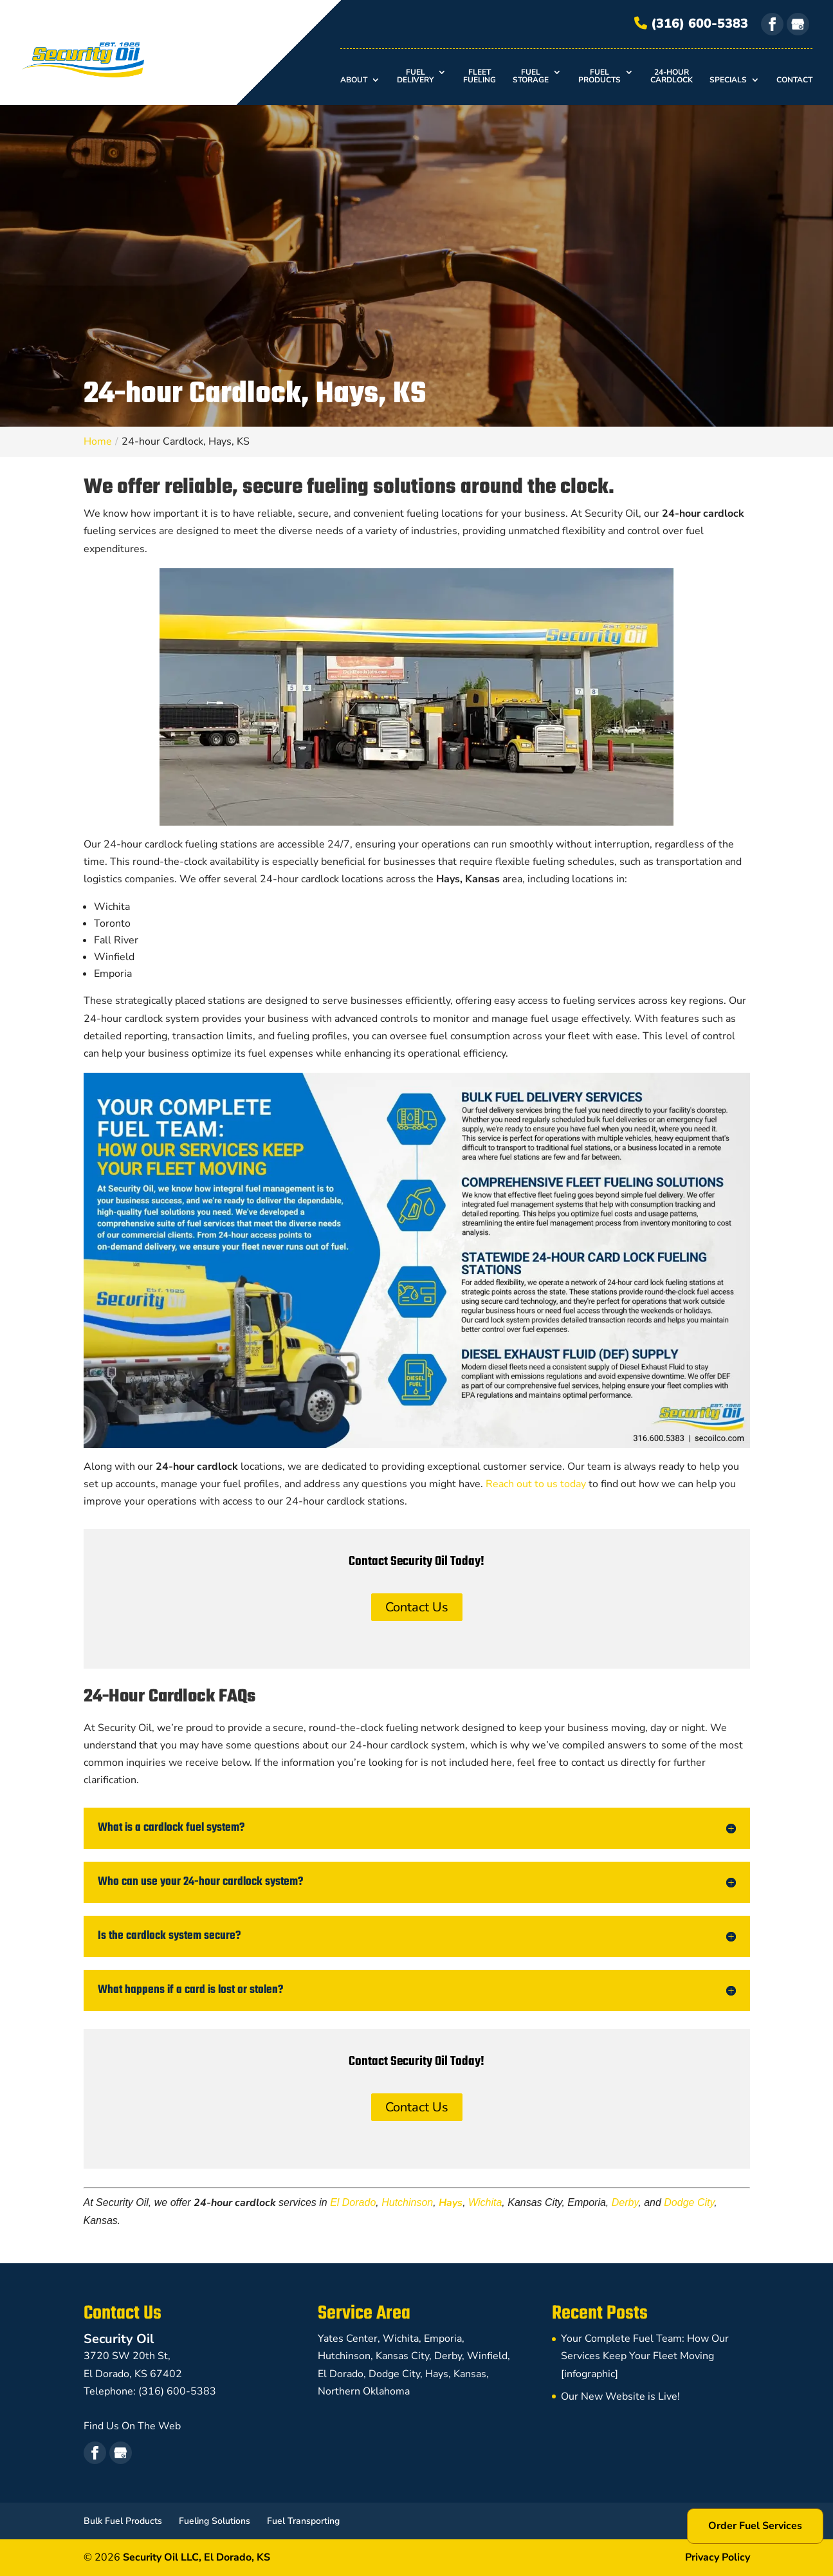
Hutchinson (407, 2202)
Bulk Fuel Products (123, 2521)
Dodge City (689, 2202)
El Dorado (353, 2202)
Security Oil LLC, (196, 2557)
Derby (625, 2202)
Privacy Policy (717, 2557)
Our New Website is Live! (620, 2396)
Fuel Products (599, 76)
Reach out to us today (536, 1484)
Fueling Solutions (214, 2521)
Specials (728, 80)
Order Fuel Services (755, 2526)
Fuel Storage (531, 76)
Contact (794, 80)
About (353, 80)
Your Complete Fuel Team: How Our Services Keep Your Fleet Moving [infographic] (645, 2355)
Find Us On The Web (132, 2426)
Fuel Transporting (303, 2521)
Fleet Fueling (479, 76)
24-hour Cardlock (671, 76)
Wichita (485, 2202)
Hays (450, 2203)
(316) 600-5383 (691, 23)
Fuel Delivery (415, 76)
